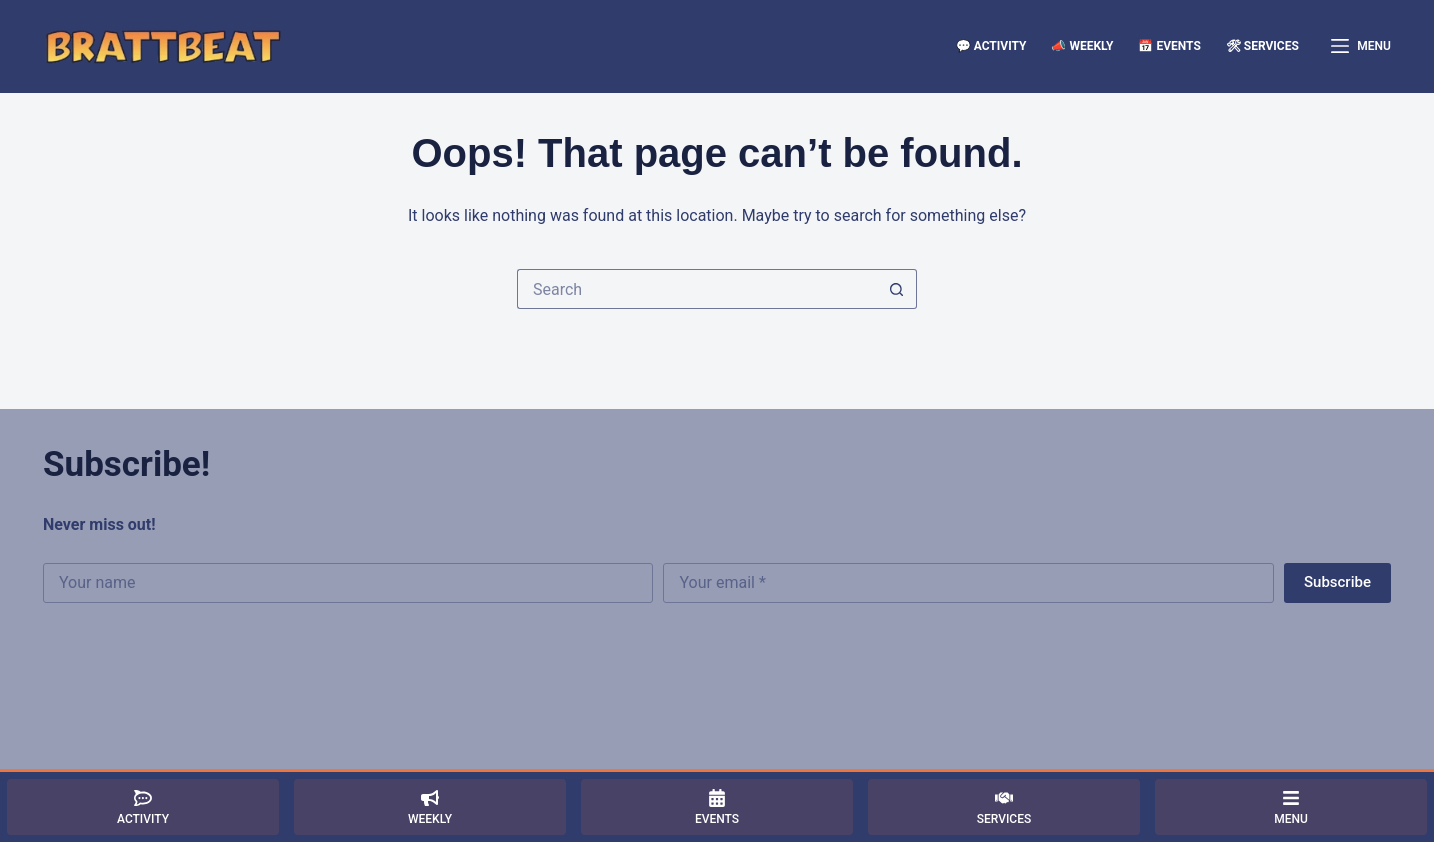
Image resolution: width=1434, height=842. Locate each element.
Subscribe (1337, 582)
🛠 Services (1262, 46)
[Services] (1004, 807)
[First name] (348, 583)
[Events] (717, 807)
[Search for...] (697, 289)
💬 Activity (991, 46)
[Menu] (1361, 47)
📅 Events (1169, 46)
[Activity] (143, 807)
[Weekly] (430, 807)
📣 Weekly (1082, 46)
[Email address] (968, 583)
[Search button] (897, 289)
